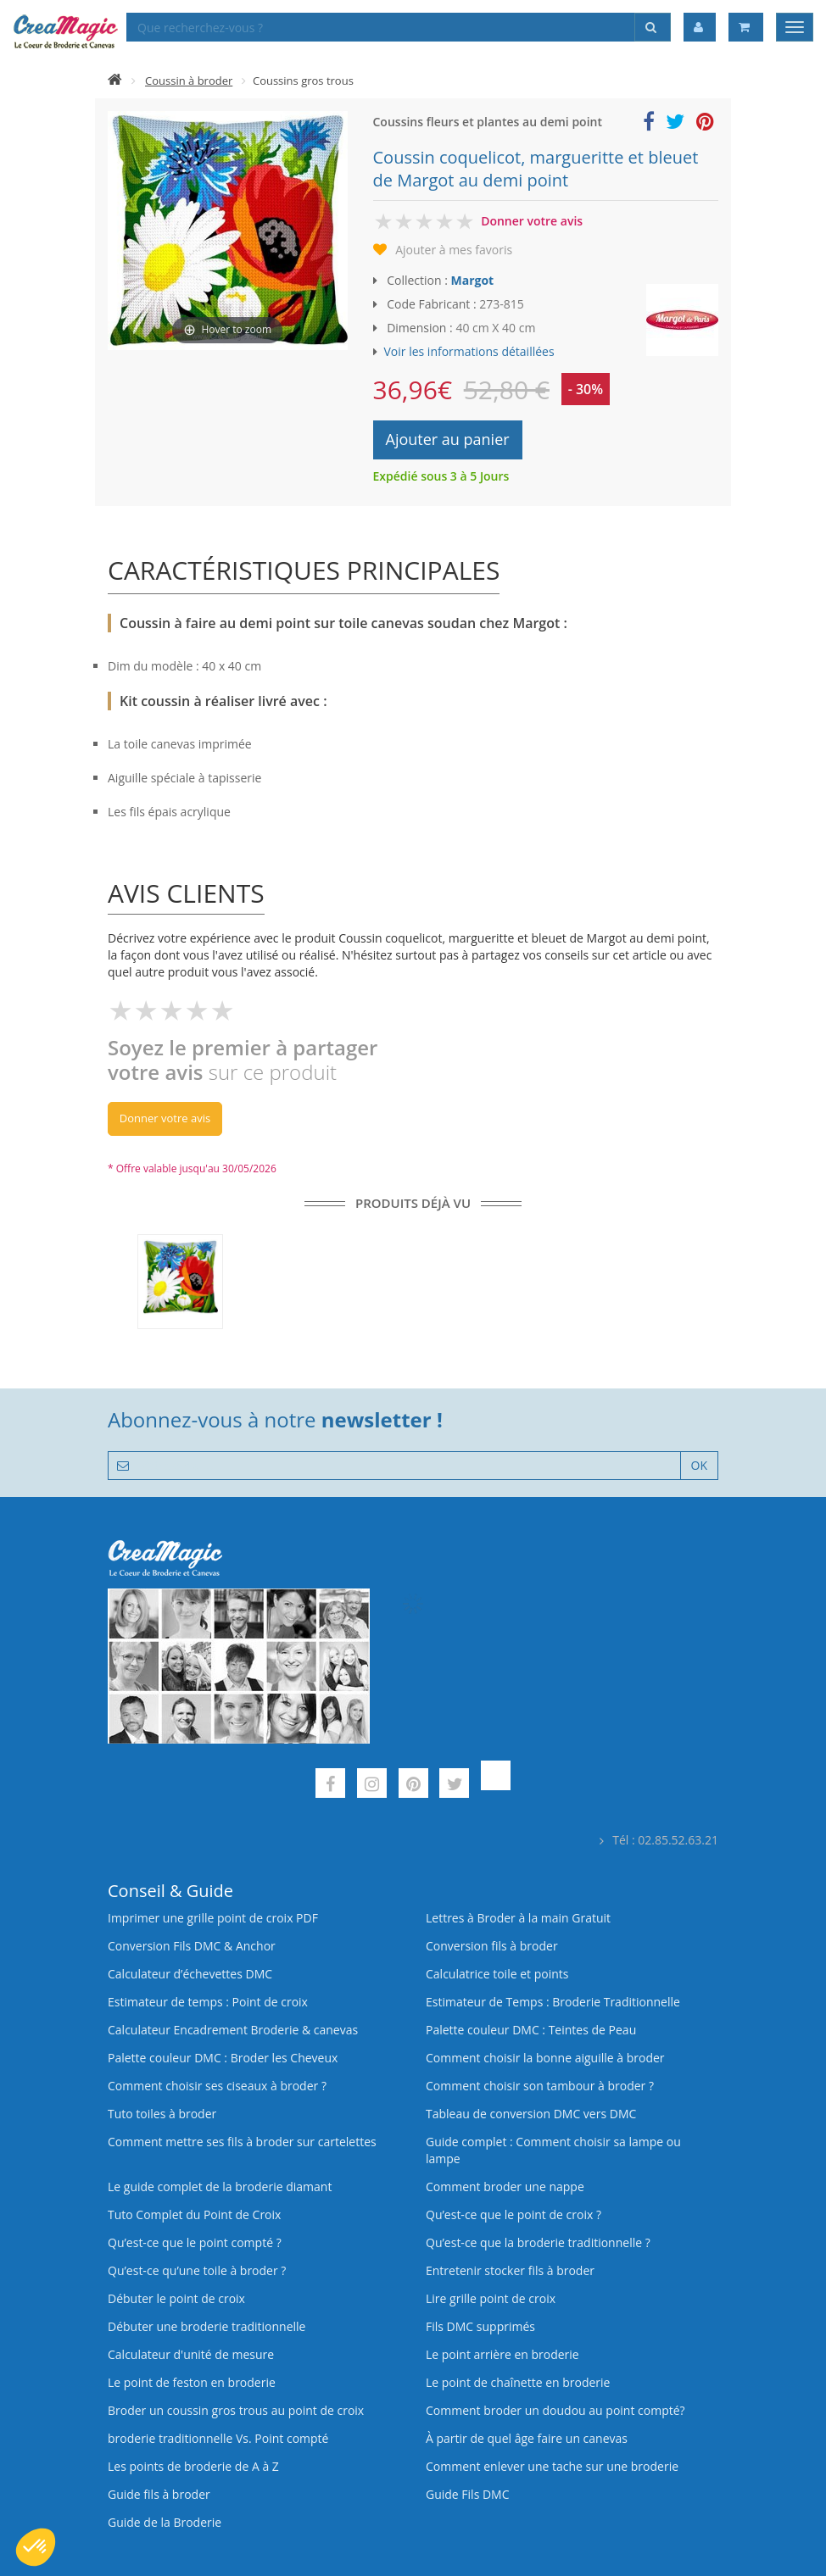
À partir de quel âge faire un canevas (527, 2438)
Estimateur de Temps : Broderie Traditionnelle (553, 2002)
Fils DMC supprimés (480, 2326)
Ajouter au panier (448, 439)
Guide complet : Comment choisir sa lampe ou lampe (553, 2150)
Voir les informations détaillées (469, 351)
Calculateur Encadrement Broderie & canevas (233, 2030)
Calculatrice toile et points (497, 1974)
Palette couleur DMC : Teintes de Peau (531, 2030)
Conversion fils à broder (492, 1946)
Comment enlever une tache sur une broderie (552, 2466)
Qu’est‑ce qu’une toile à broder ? (197, 2270)
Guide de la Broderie (164, 2522)
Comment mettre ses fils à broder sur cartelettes (242, 2142)
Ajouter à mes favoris (453, 250)
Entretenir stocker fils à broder (510, 2270)
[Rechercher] (652, 27)
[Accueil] (115, 80)
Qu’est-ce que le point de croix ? (513, 2214)
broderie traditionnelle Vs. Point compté (218, 2438)
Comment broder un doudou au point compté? (555, 2410)
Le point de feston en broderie (192, 2382)
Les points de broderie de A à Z (193, 2466)
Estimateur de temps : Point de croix (208, 2002)
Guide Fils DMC (468, 2494)
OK (699, 1465)
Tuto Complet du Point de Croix (194, 2214)
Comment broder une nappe (505, 2186)
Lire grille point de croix (490, 2298)
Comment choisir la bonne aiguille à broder (545, 2058)
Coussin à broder (188, 80)
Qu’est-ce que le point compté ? (195, 2242)
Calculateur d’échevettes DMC (190, 1974)
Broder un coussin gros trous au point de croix (236, 2410)
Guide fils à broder (159, 2494)
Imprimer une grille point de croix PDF (213, 1918)
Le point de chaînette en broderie (518, 2382)
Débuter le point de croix (176, 2298)
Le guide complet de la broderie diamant (220, 2186)
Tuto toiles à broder (162, 2114)
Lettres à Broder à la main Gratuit (518, 1918)
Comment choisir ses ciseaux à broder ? (217, 2086)
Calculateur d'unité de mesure (191, 2354)
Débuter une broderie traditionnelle (206, 2326)
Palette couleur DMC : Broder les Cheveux (223, 2058)
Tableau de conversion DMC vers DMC (531, 2114)
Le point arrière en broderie (502, 2354)
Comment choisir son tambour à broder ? (540, 2086)
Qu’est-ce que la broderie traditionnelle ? (538, 2242)
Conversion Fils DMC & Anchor (192, 1946)
